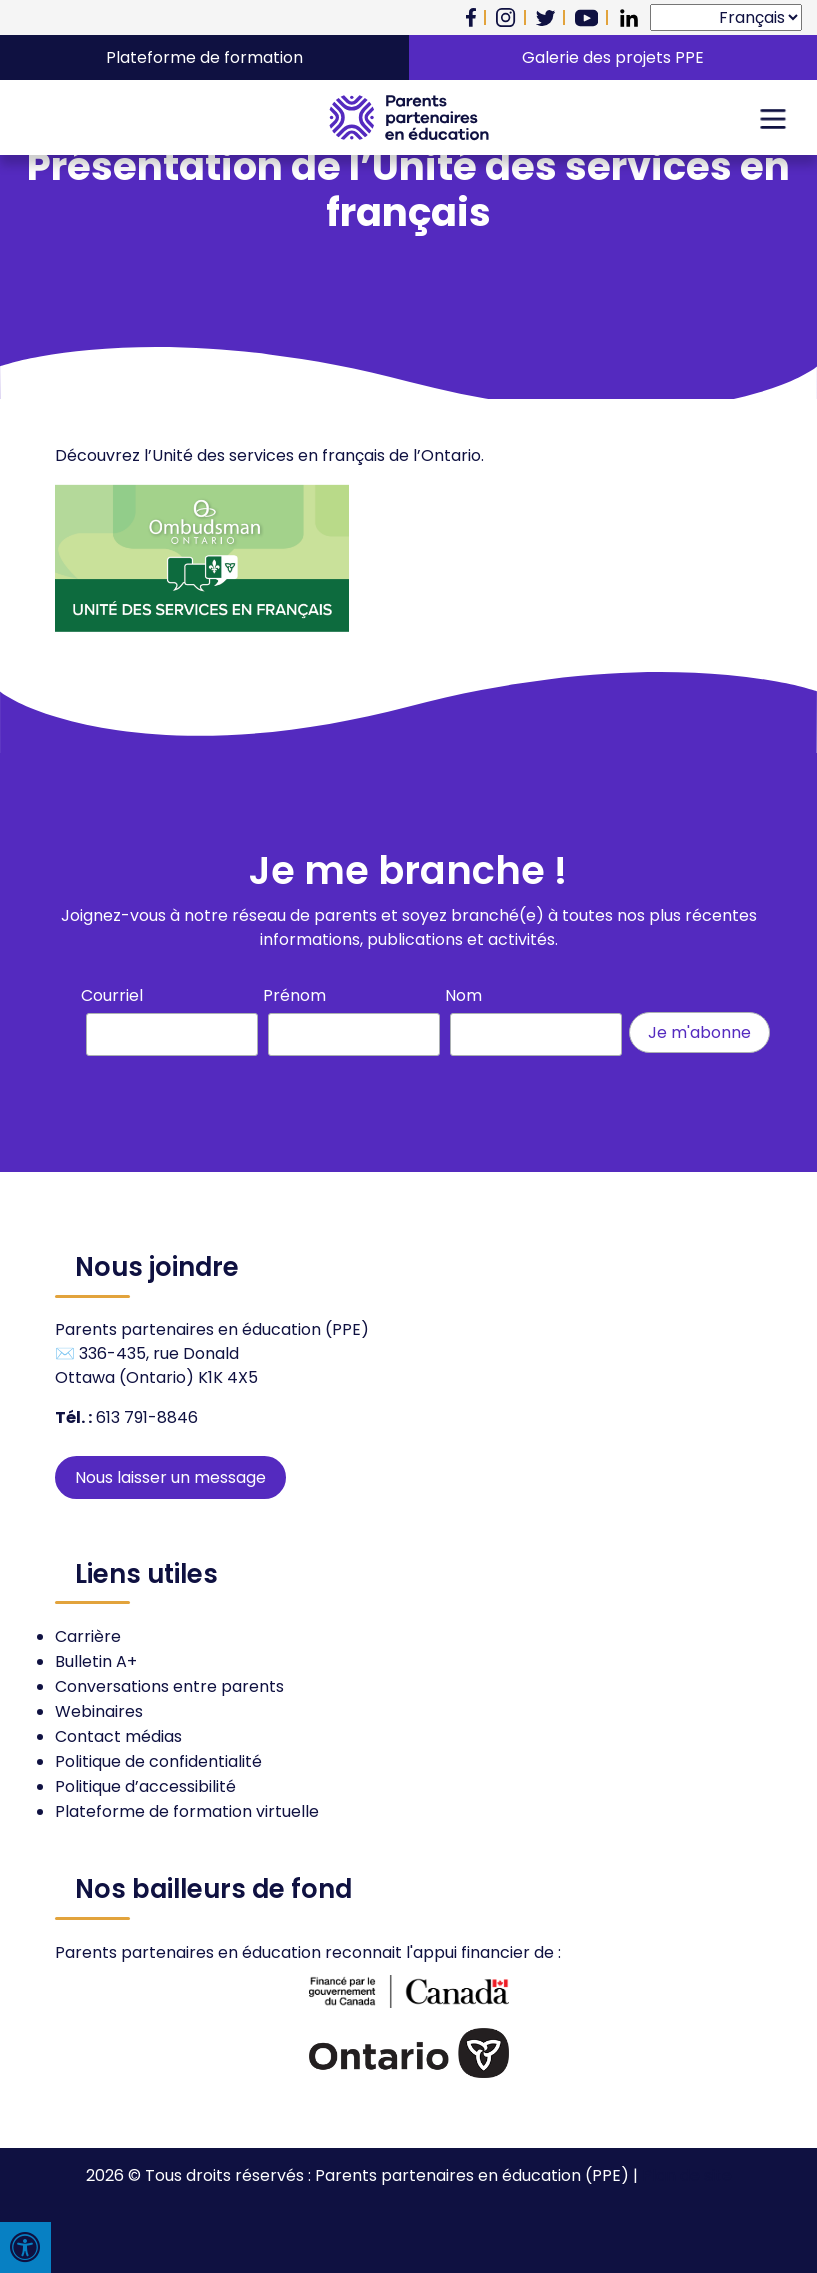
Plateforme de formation (204, 57)
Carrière (88, 1636)
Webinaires (99, 1711)
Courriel (112, 995)
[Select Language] (726, 17)
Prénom (294, 995)
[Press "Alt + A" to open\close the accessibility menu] (25, 2247)
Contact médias (118, 1736)
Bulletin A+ (96, 1661)
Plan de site (687, 2175)
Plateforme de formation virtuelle (187, 1811)
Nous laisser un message (170, 1477)
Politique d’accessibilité (145, 1786)
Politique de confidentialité (158, 1761)
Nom (463, 995)
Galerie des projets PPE (613, 57)
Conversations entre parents (169, 1686)
